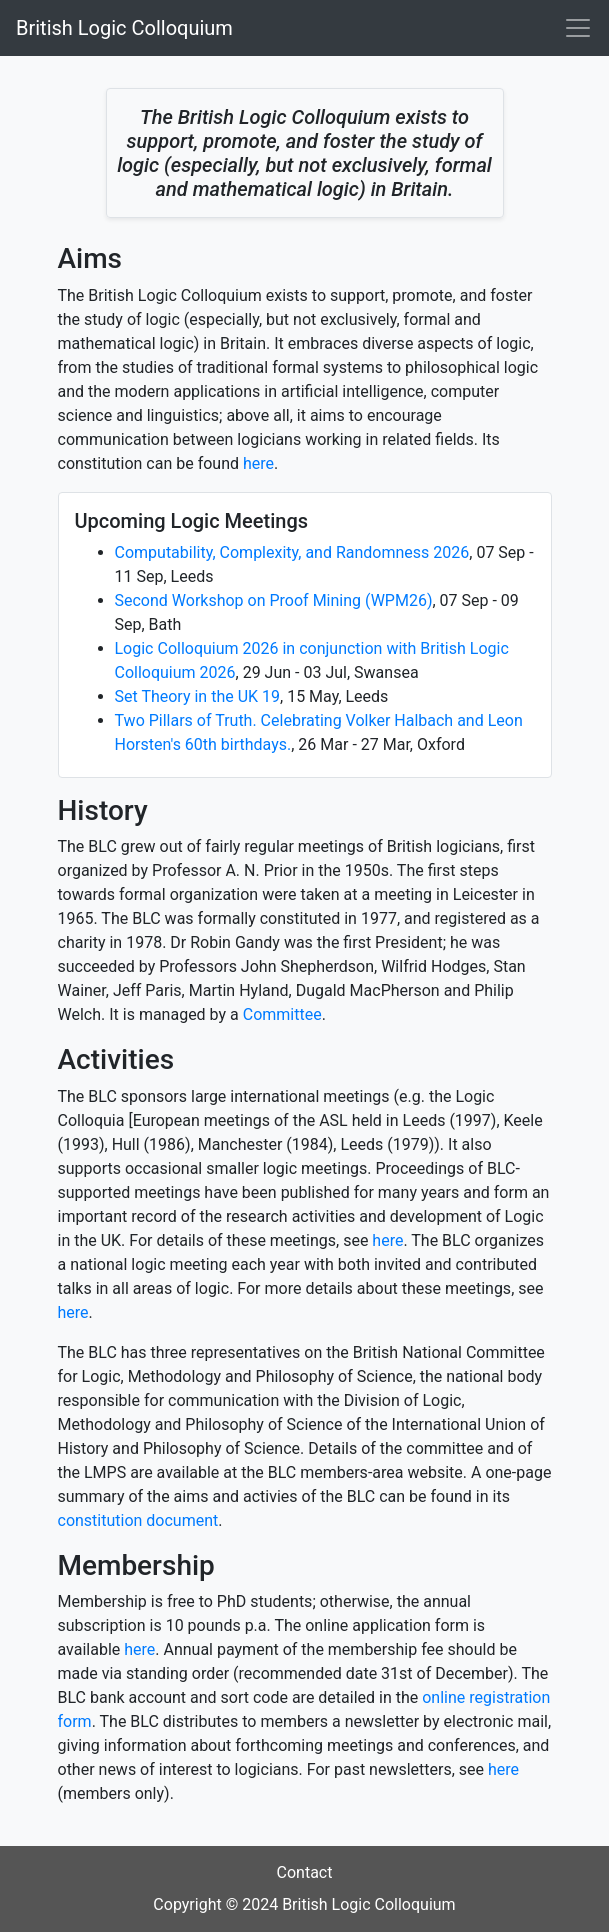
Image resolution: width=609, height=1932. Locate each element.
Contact (305, 1872)
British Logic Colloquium (124, 28)
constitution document (138, 1520)
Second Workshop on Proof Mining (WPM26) (274, 600)
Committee (282, 1014)
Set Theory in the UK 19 (198, 696)
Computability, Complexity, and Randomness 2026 (292, 552)
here (258, 463)
